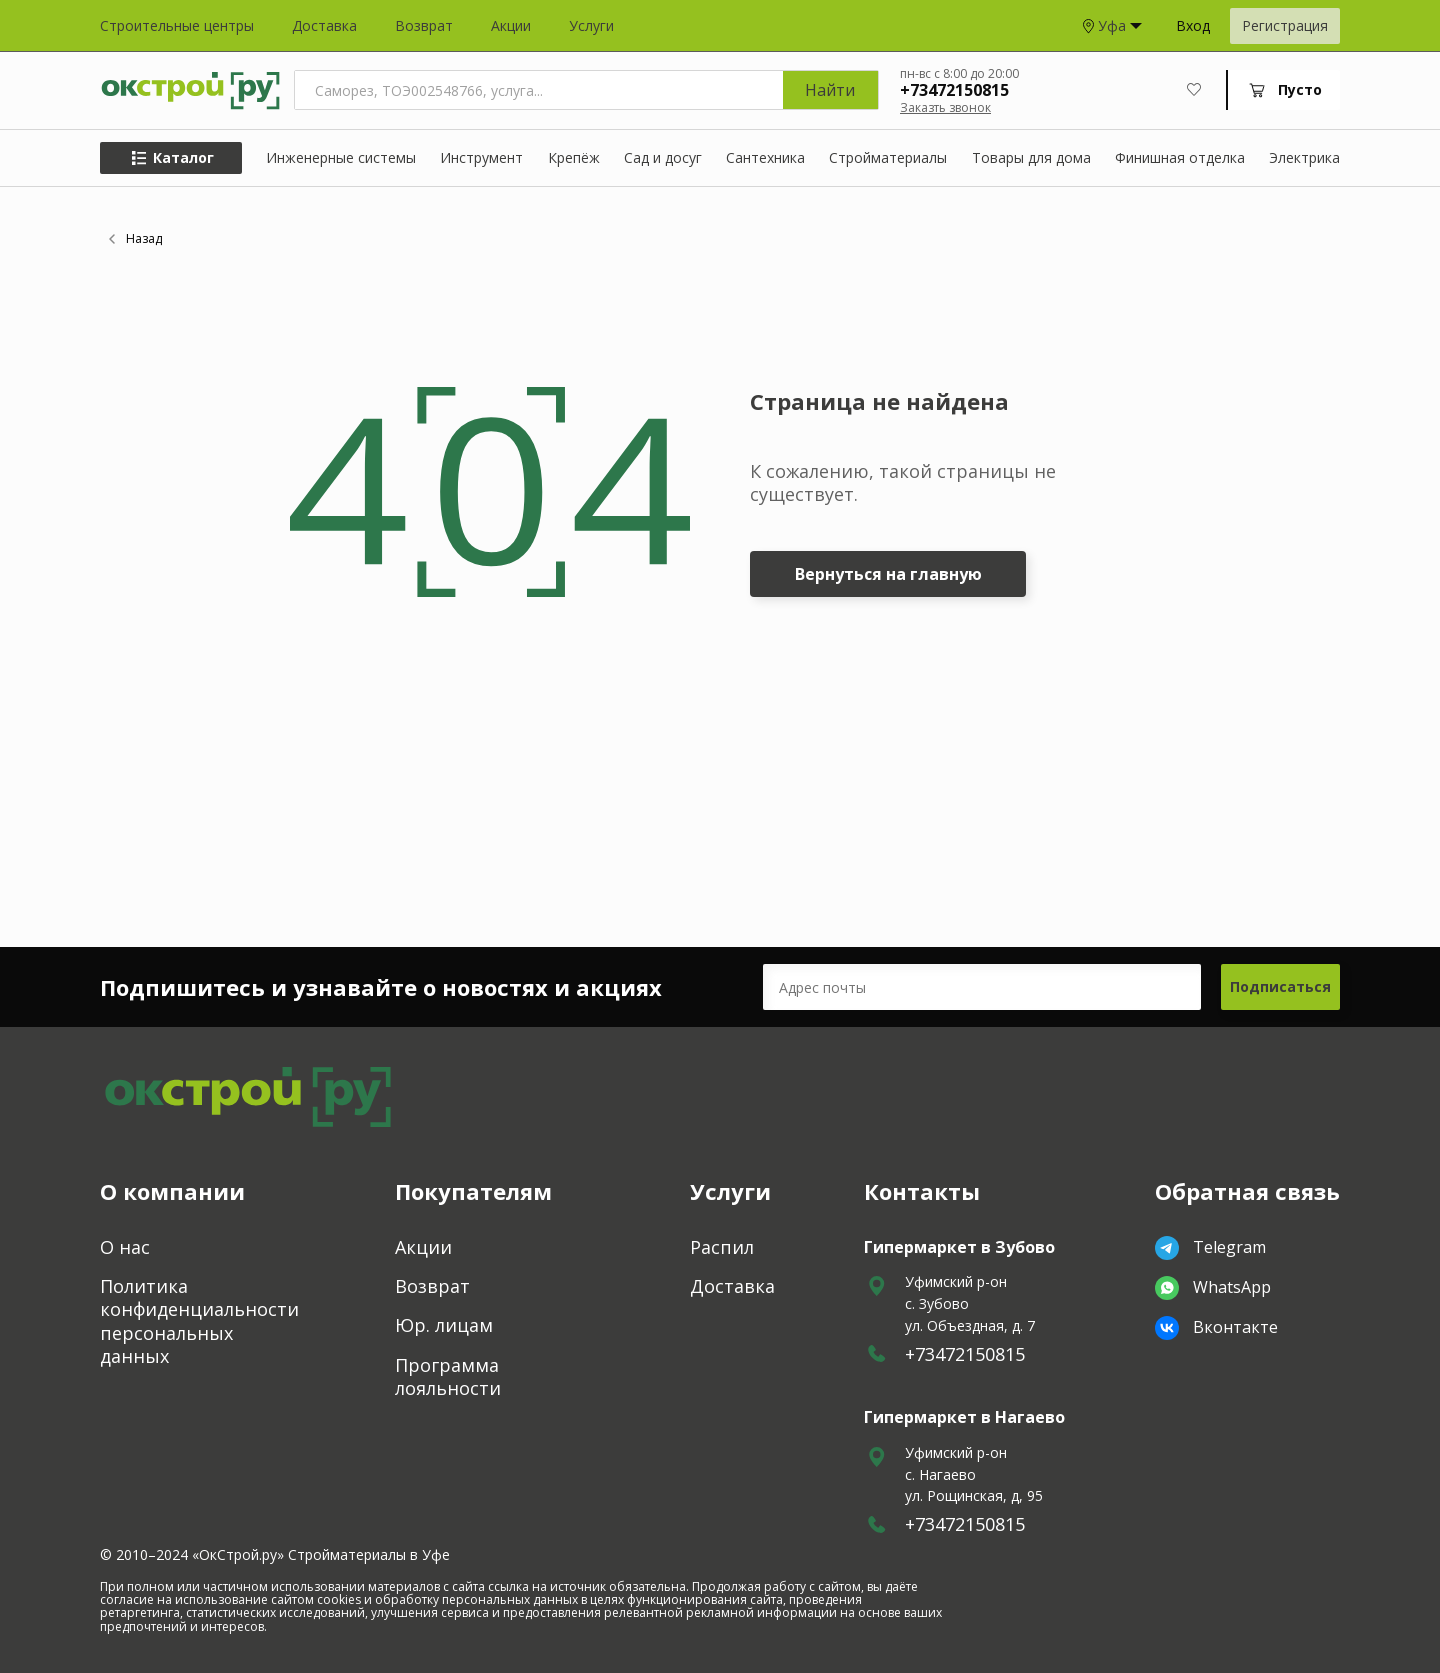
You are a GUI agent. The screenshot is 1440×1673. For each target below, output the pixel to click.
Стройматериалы (888, 158)
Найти (830, 90)
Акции (511, 26)
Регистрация (1285, 25)
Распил (722, 1247)
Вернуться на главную (888, 574)
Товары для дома (1031, 158)
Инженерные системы (341, 158)
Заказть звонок (945, 107)
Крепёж (574, 158)
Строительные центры (177, 26)
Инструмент (481, 158)
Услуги (591, 26)
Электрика (1304, 158)
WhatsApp (1213, 1288)
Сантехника (765, 158)
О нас (125, 1247)
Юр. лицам (444, 1325)
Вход (1193, 26)
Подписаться (1280, 986)
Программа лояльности (448, 1377)
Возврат (424, 26)
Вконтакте (1216, 1328)
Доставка (324, 26)
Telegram (1210, 1248)
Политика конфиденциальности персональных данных (199, 1321)
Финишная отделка (1180, 158)
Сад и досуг (663, 158)
